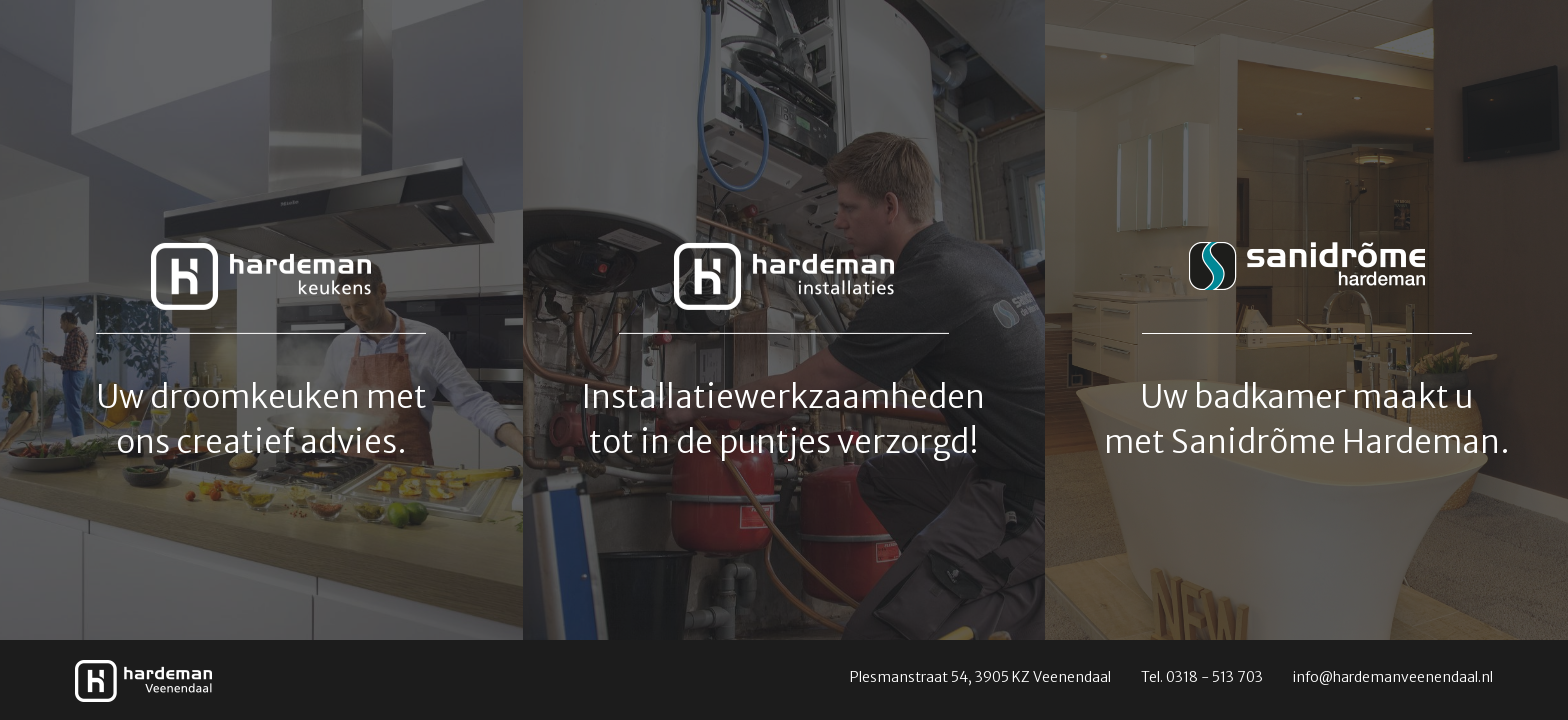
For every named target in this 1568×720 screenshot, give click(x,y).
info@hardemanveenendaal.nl (1393, 677)
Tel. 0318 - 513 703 (1202, 677)
